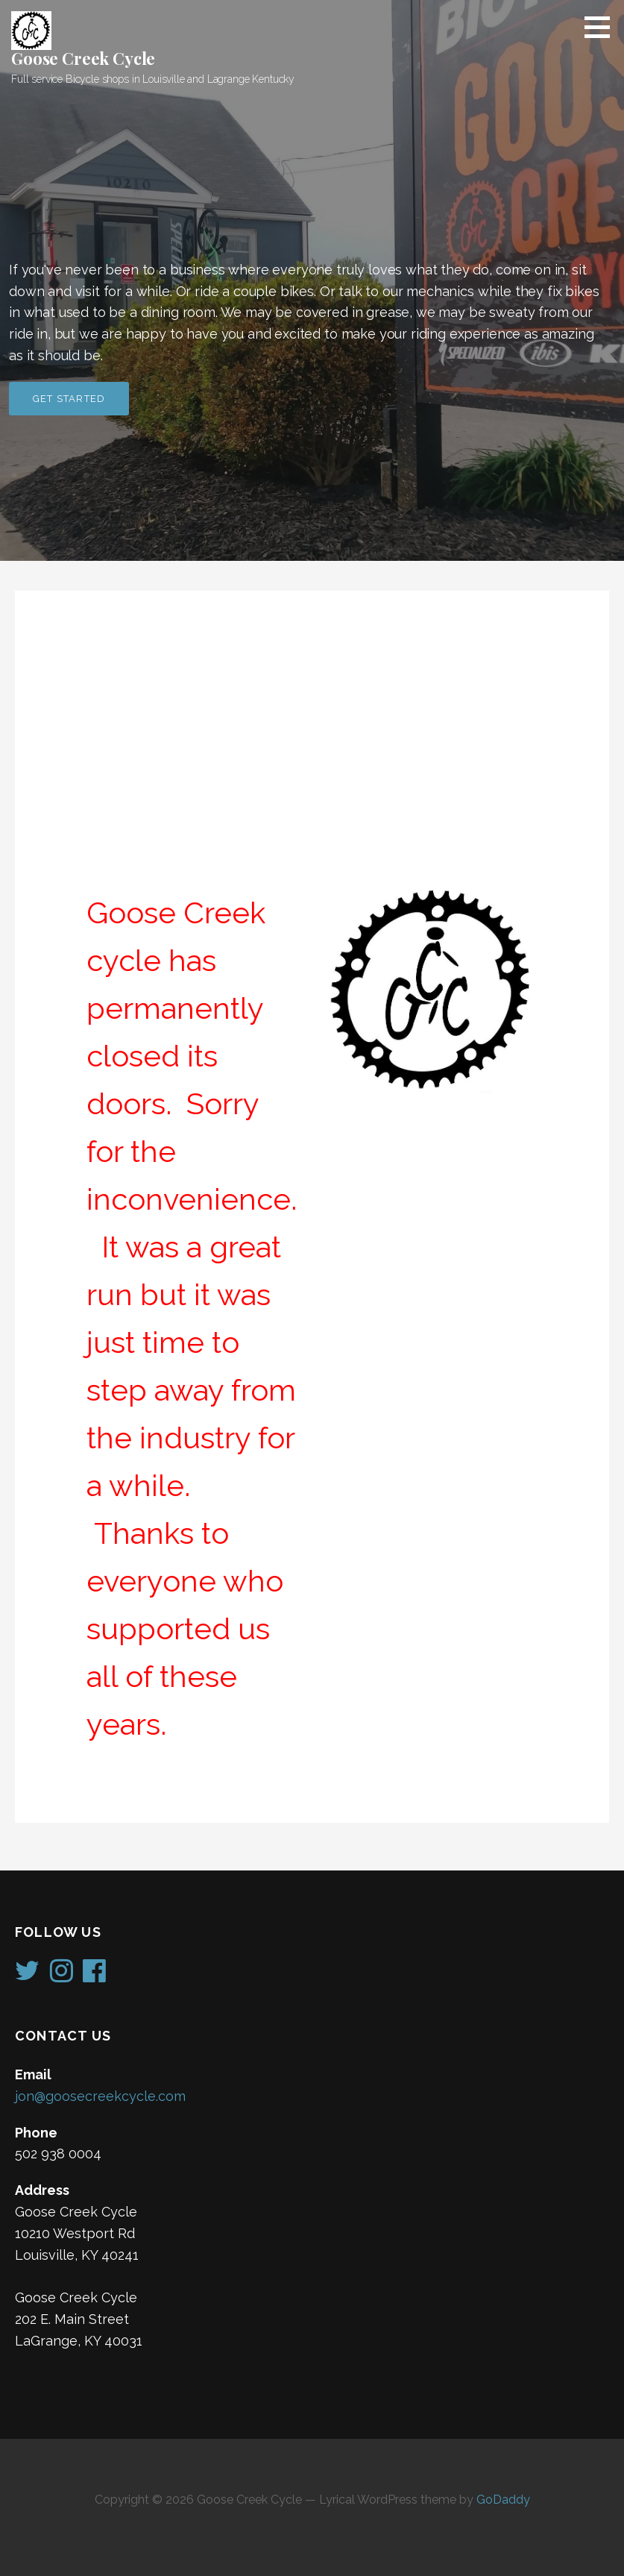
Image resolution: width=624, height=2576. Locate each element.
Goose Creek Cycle (83, 58)
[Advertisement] (312, 754)
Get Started (69, 398)
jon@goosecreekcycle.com (100, 2096)
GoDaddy (503, 2499)
